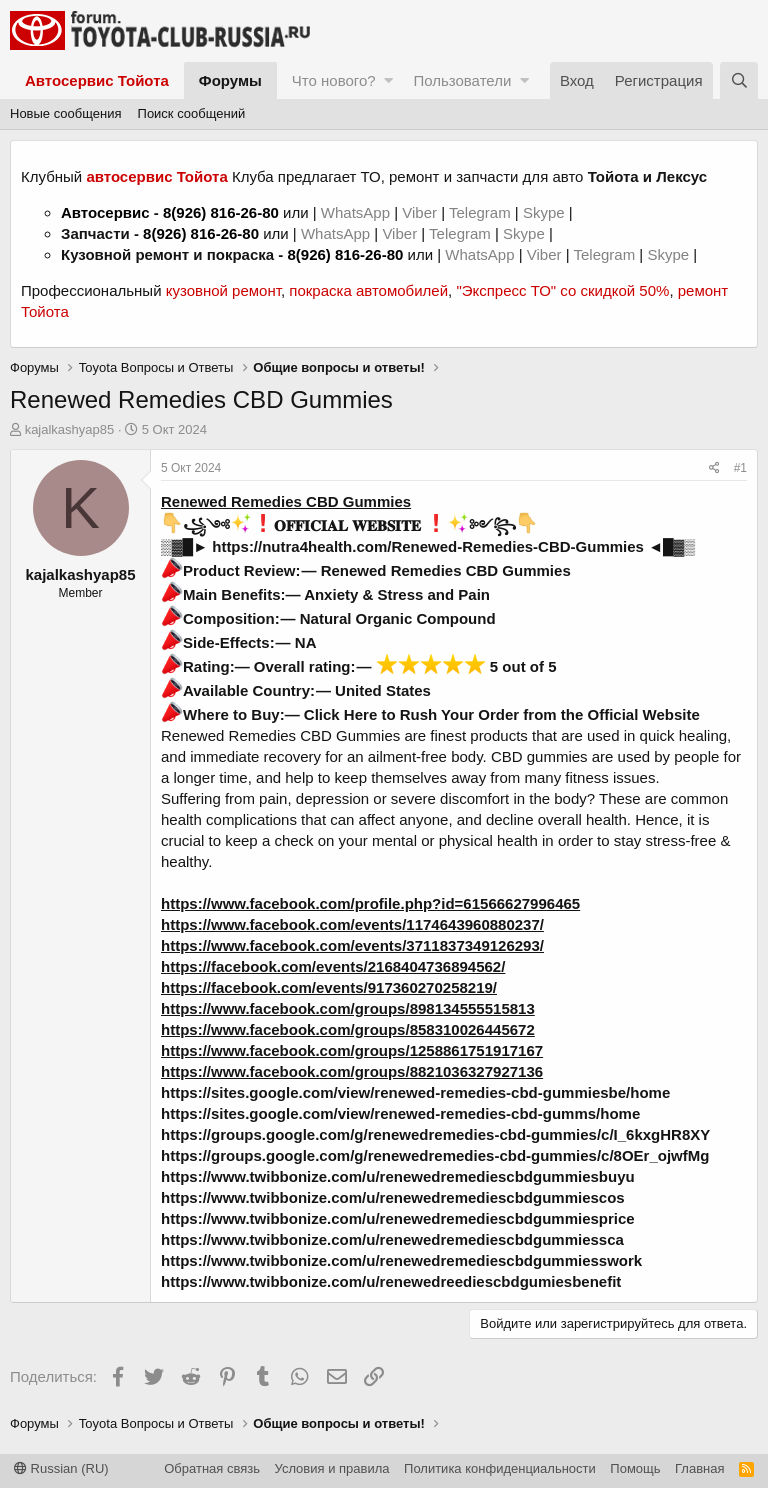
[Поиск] (739, 80)
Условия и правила (332, 1468)
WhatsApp (357, 212)
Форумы (230, 80)
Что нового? (334, 80)
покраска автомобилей (368, 290)
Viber (419, 212)
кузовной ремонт (223, 290)
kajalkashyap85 (70, 429)
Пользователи (462, 80)
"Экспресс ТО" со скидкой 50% (562, 290)
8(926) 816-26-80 (221, 212)
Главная (699, 1468)
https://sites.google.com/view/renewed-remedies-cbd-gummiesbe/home (415, 1092)
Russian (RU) (61, 1468)
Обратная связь (212, 1468)
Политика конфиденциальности (500, 1468)
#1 (740, 468)
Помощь (635, 1468)
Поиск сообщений (192, 113)
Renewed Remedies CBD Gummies (286, 501)
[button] (388, 80)
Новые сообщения (66, 113)
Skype (546, 212)
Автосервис (105, 212)
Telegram (482, 212)
